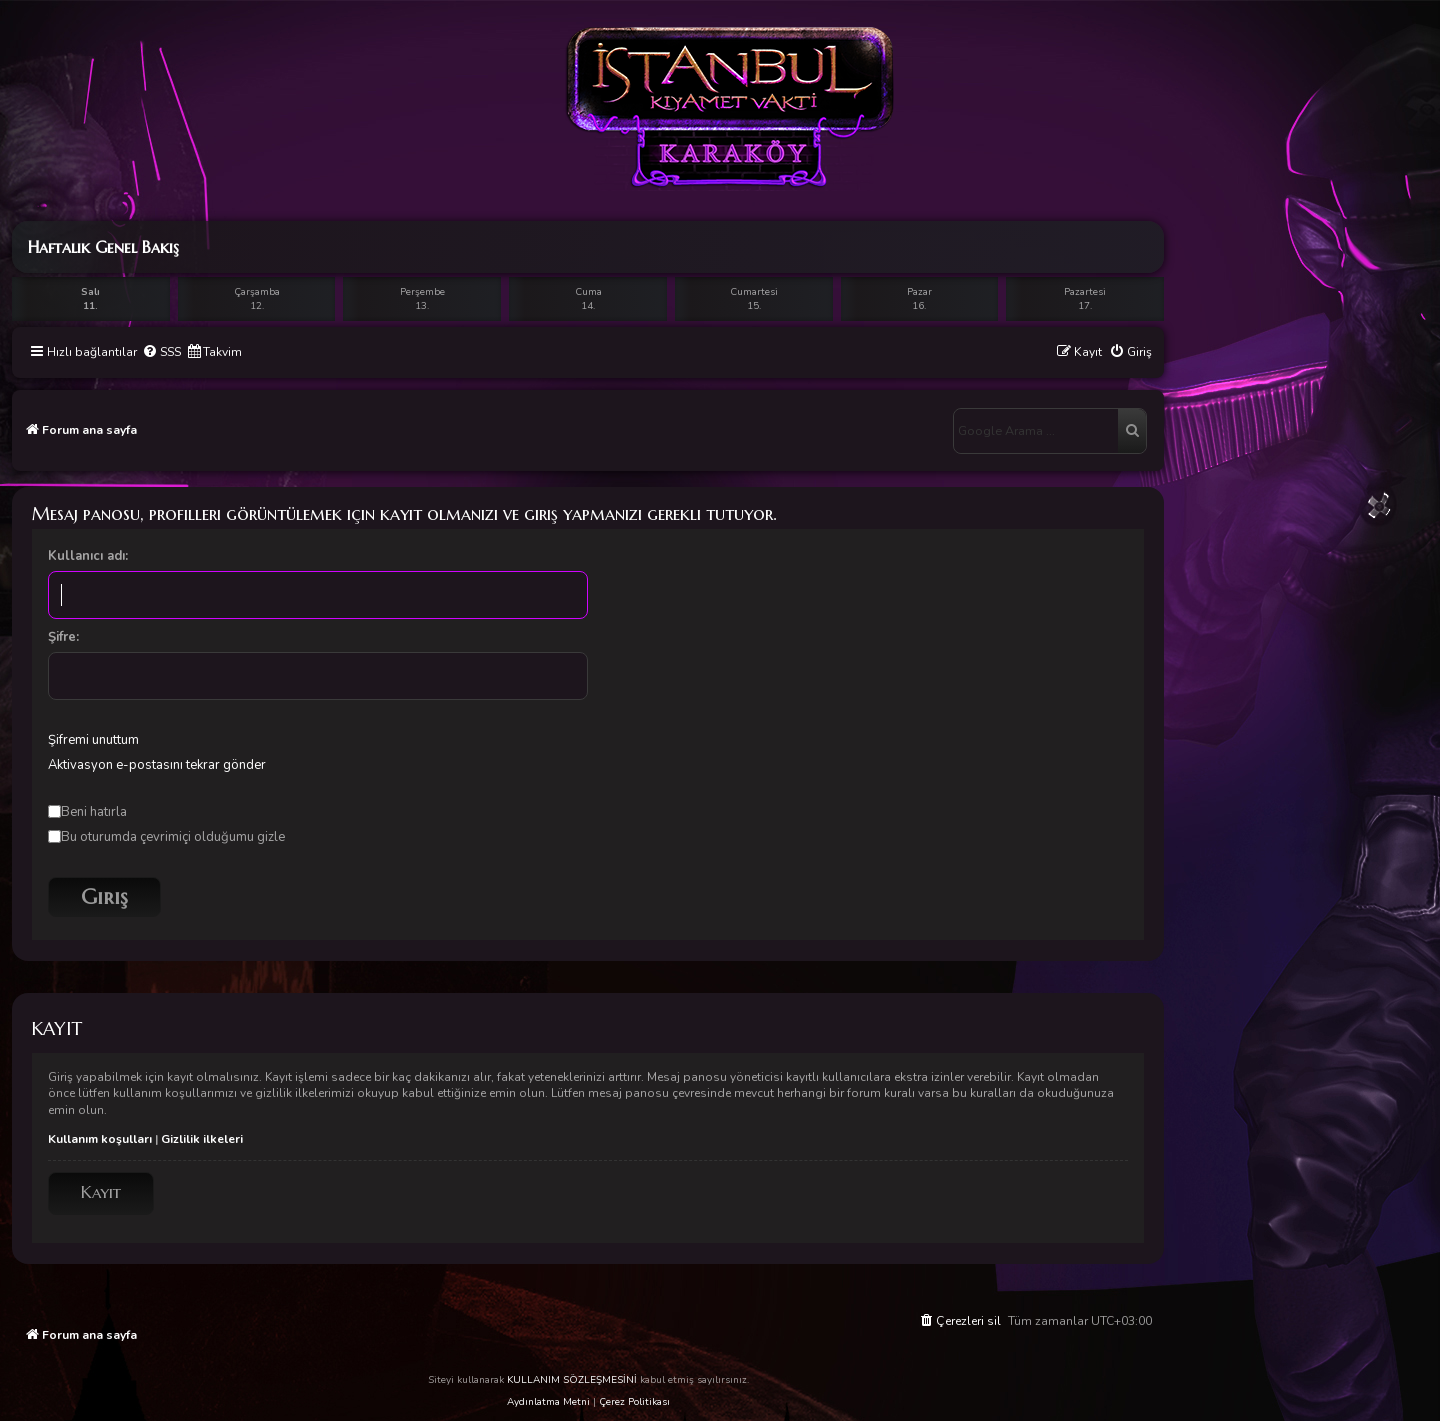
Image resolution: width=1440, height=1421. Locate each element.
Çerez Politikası (634, 1402)
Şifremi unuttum (93, 740)
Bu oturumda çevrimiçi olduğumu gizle (166, 837)
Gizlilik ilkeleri (202, 1139)
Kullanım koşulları (100, 1139)
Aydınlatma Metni (548, 1402)
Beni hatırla (87, 812)
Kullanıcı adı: (88, 556)
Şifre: (63, 637)
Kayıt (101, 1192)
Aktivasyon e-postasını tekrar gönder (157, 765)
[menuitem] (161, 352)
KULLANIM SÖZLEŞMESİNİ (572, 1380)
